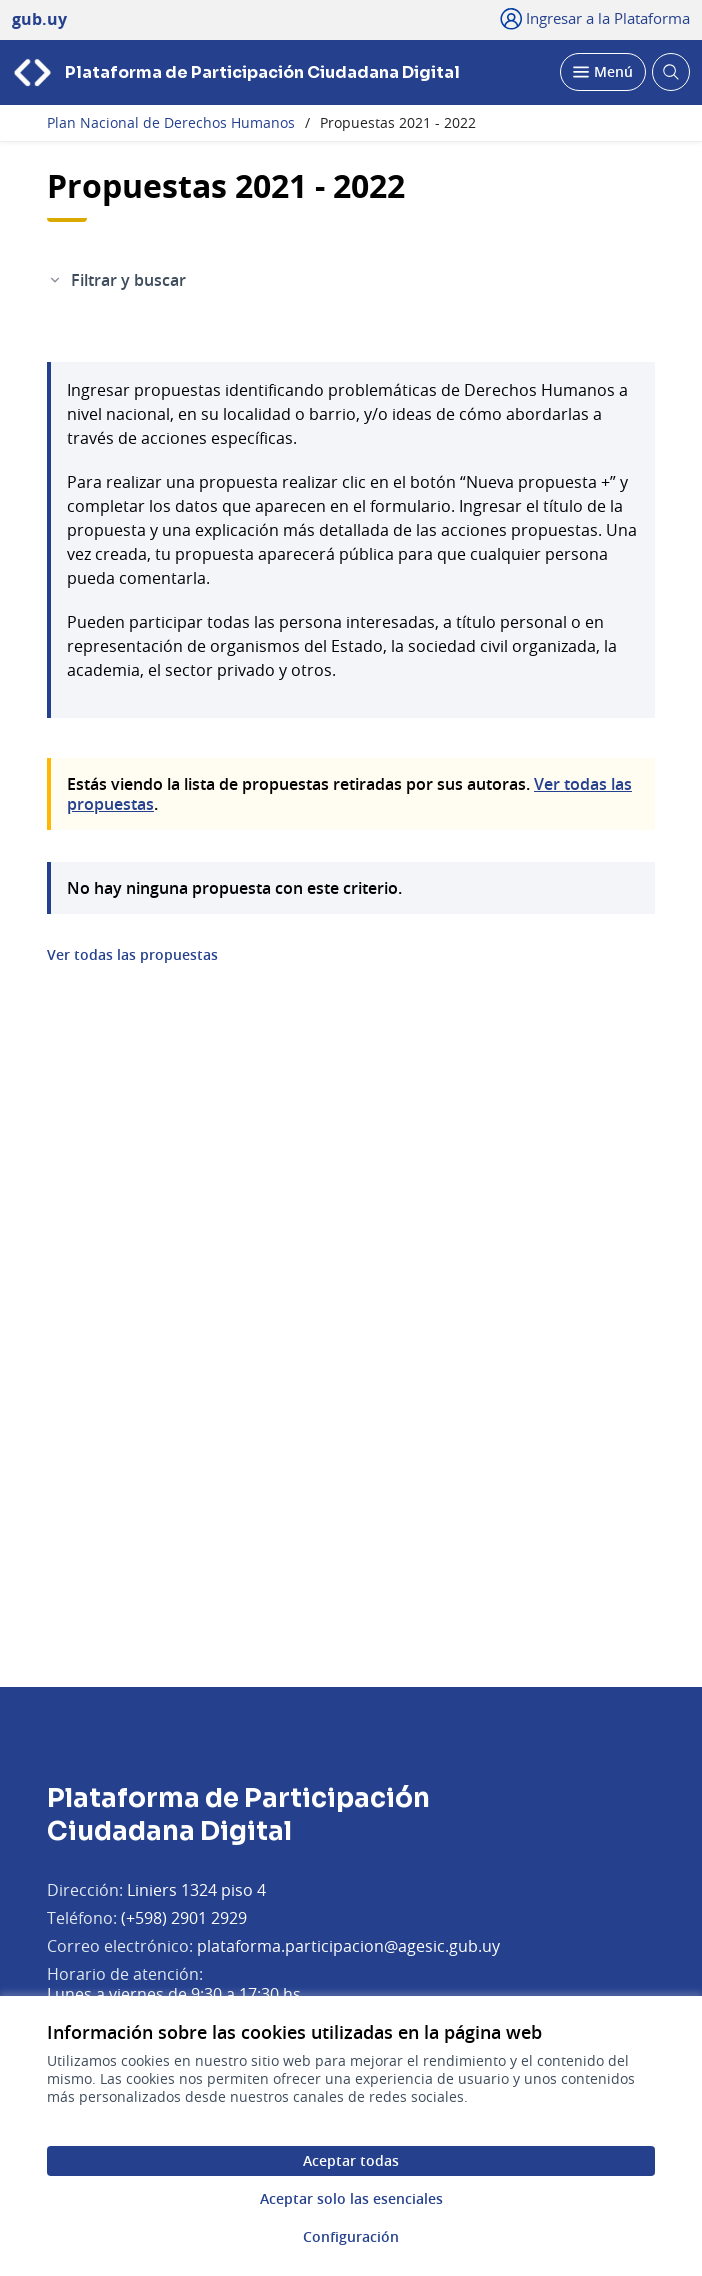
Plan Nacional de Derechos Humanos (171, 123)
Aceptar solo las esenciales (351, 2198)
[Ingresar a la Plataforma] (595, 18)
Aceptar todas (351, 2160)
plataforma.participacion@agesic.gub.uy (348, 1946)
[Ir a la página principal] (236, 72)
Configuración (351, 2236)
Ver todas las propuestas (132, 955)
